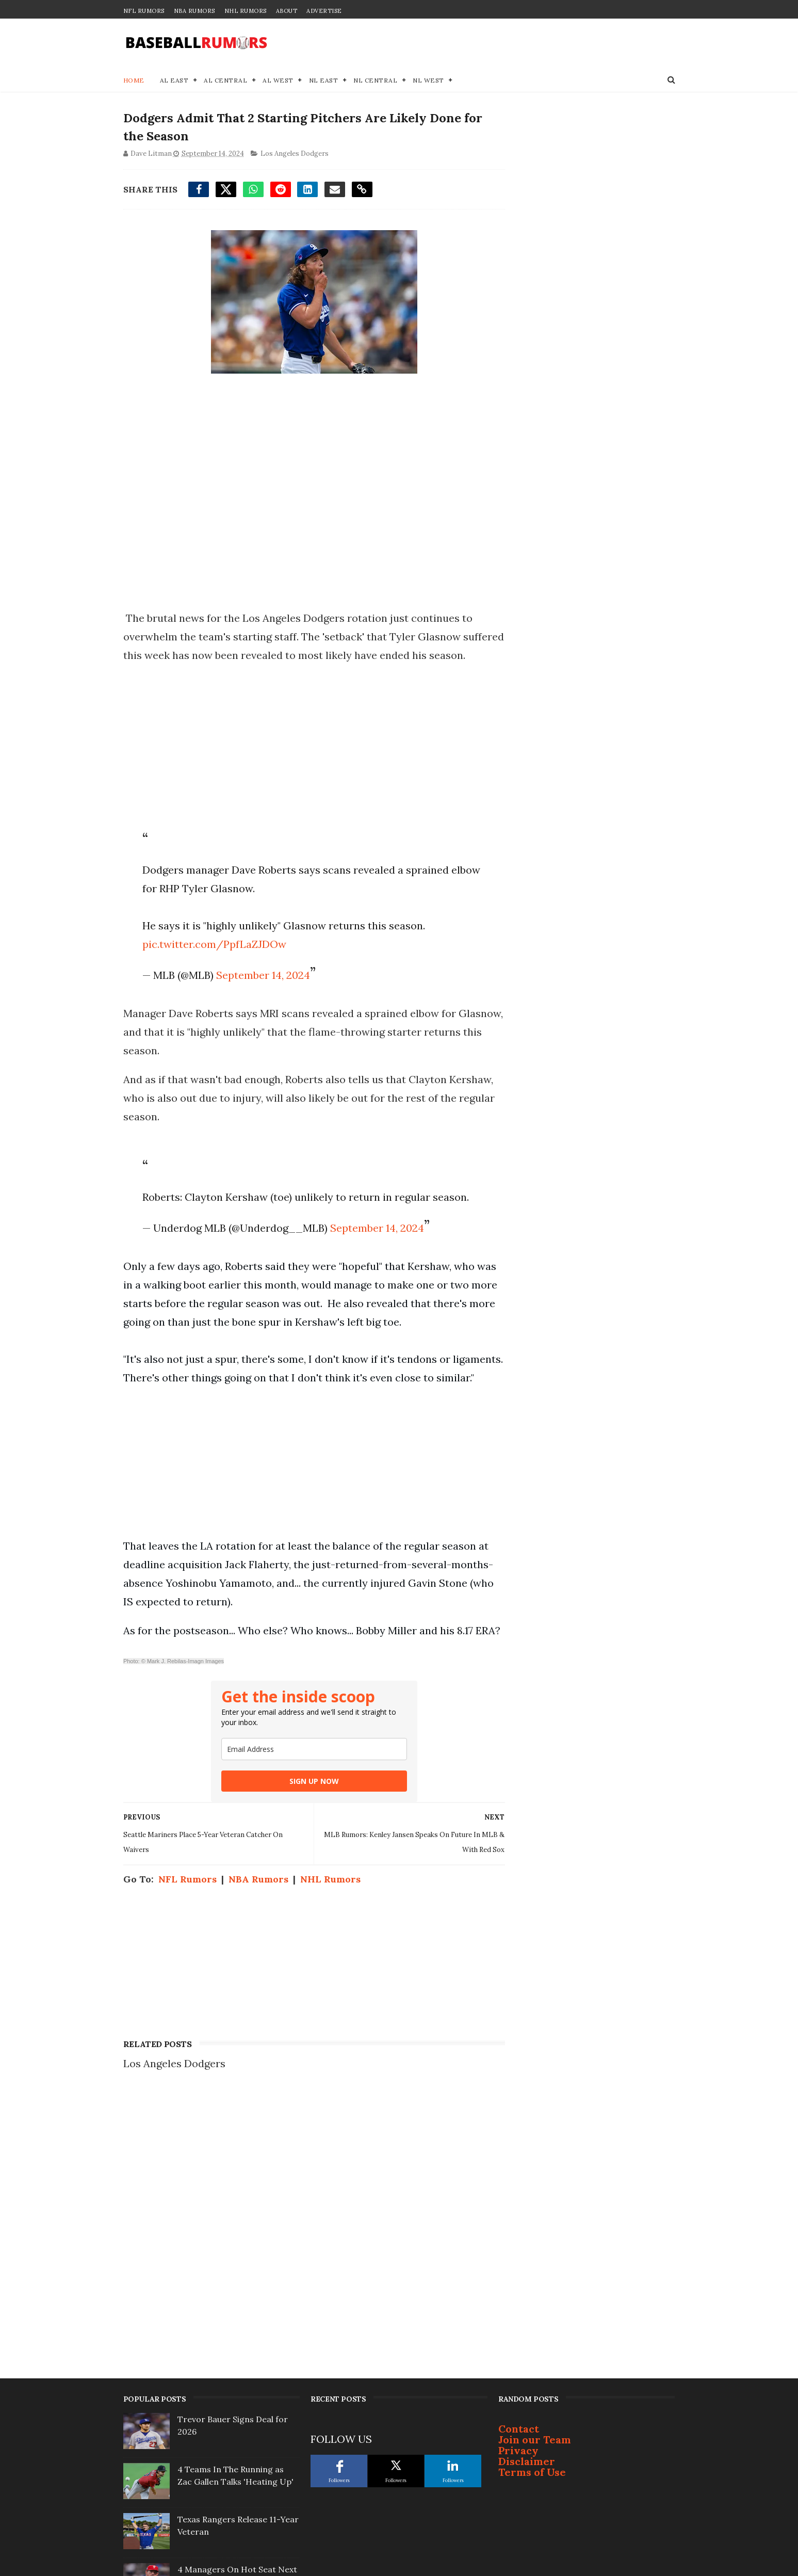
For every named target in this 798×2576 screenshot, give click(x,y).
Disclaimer (526, 2233)
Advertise (324, 10)
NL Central (375, 80)
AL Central (225, 80)
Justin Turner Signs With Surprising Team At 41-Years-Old (236, 2403)
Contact (518, 2200)
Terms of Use (532, 2243)
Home (133, 80)
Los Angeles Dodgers (294, 154)
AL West (278, 80)
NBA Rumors (194, 10)
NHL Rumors (245, 10)
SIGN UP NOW (311, 1837)
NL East (323, 80)
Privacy (518, 2222)
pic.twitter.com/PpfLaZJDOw (214, 963)
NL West (428, 80)
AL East (174, 80)
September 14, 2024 (263, 994)
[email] (311, 1805)
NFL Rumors (144, 10)
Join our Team (534, 2211)
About (287, 10)
